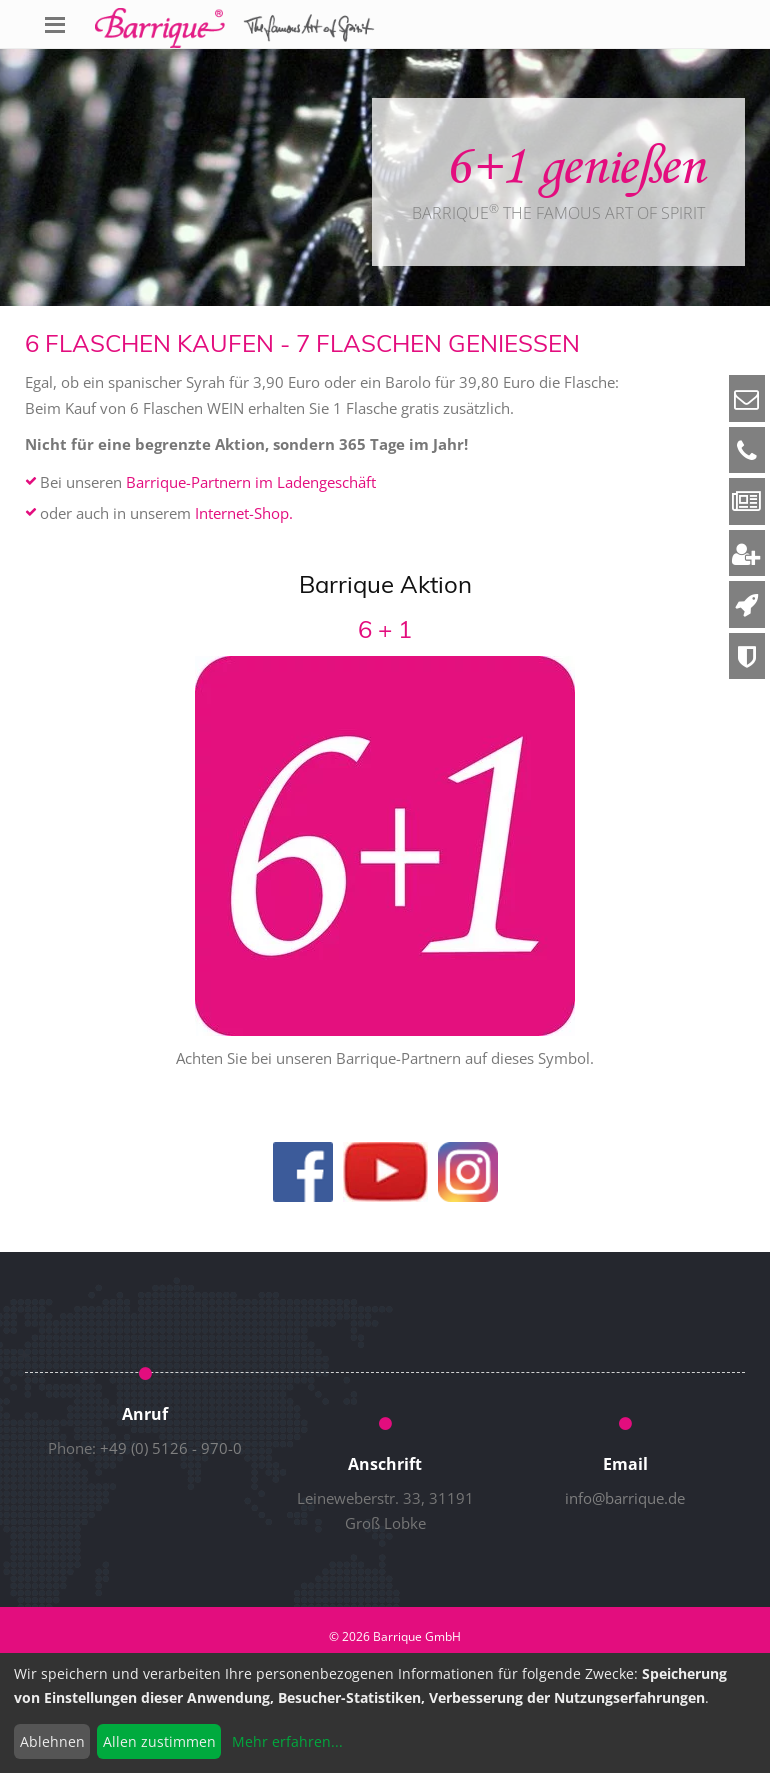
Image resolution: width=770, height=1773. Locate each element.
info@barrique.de (625, 1498)
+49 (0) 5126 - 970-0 (171, 1448)
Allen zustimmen (159, 1741)
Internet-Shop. (244, 513)
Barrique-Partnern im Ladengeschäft (251, 482)
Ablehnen (52, 1741)
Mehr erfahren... (287, 1741)
